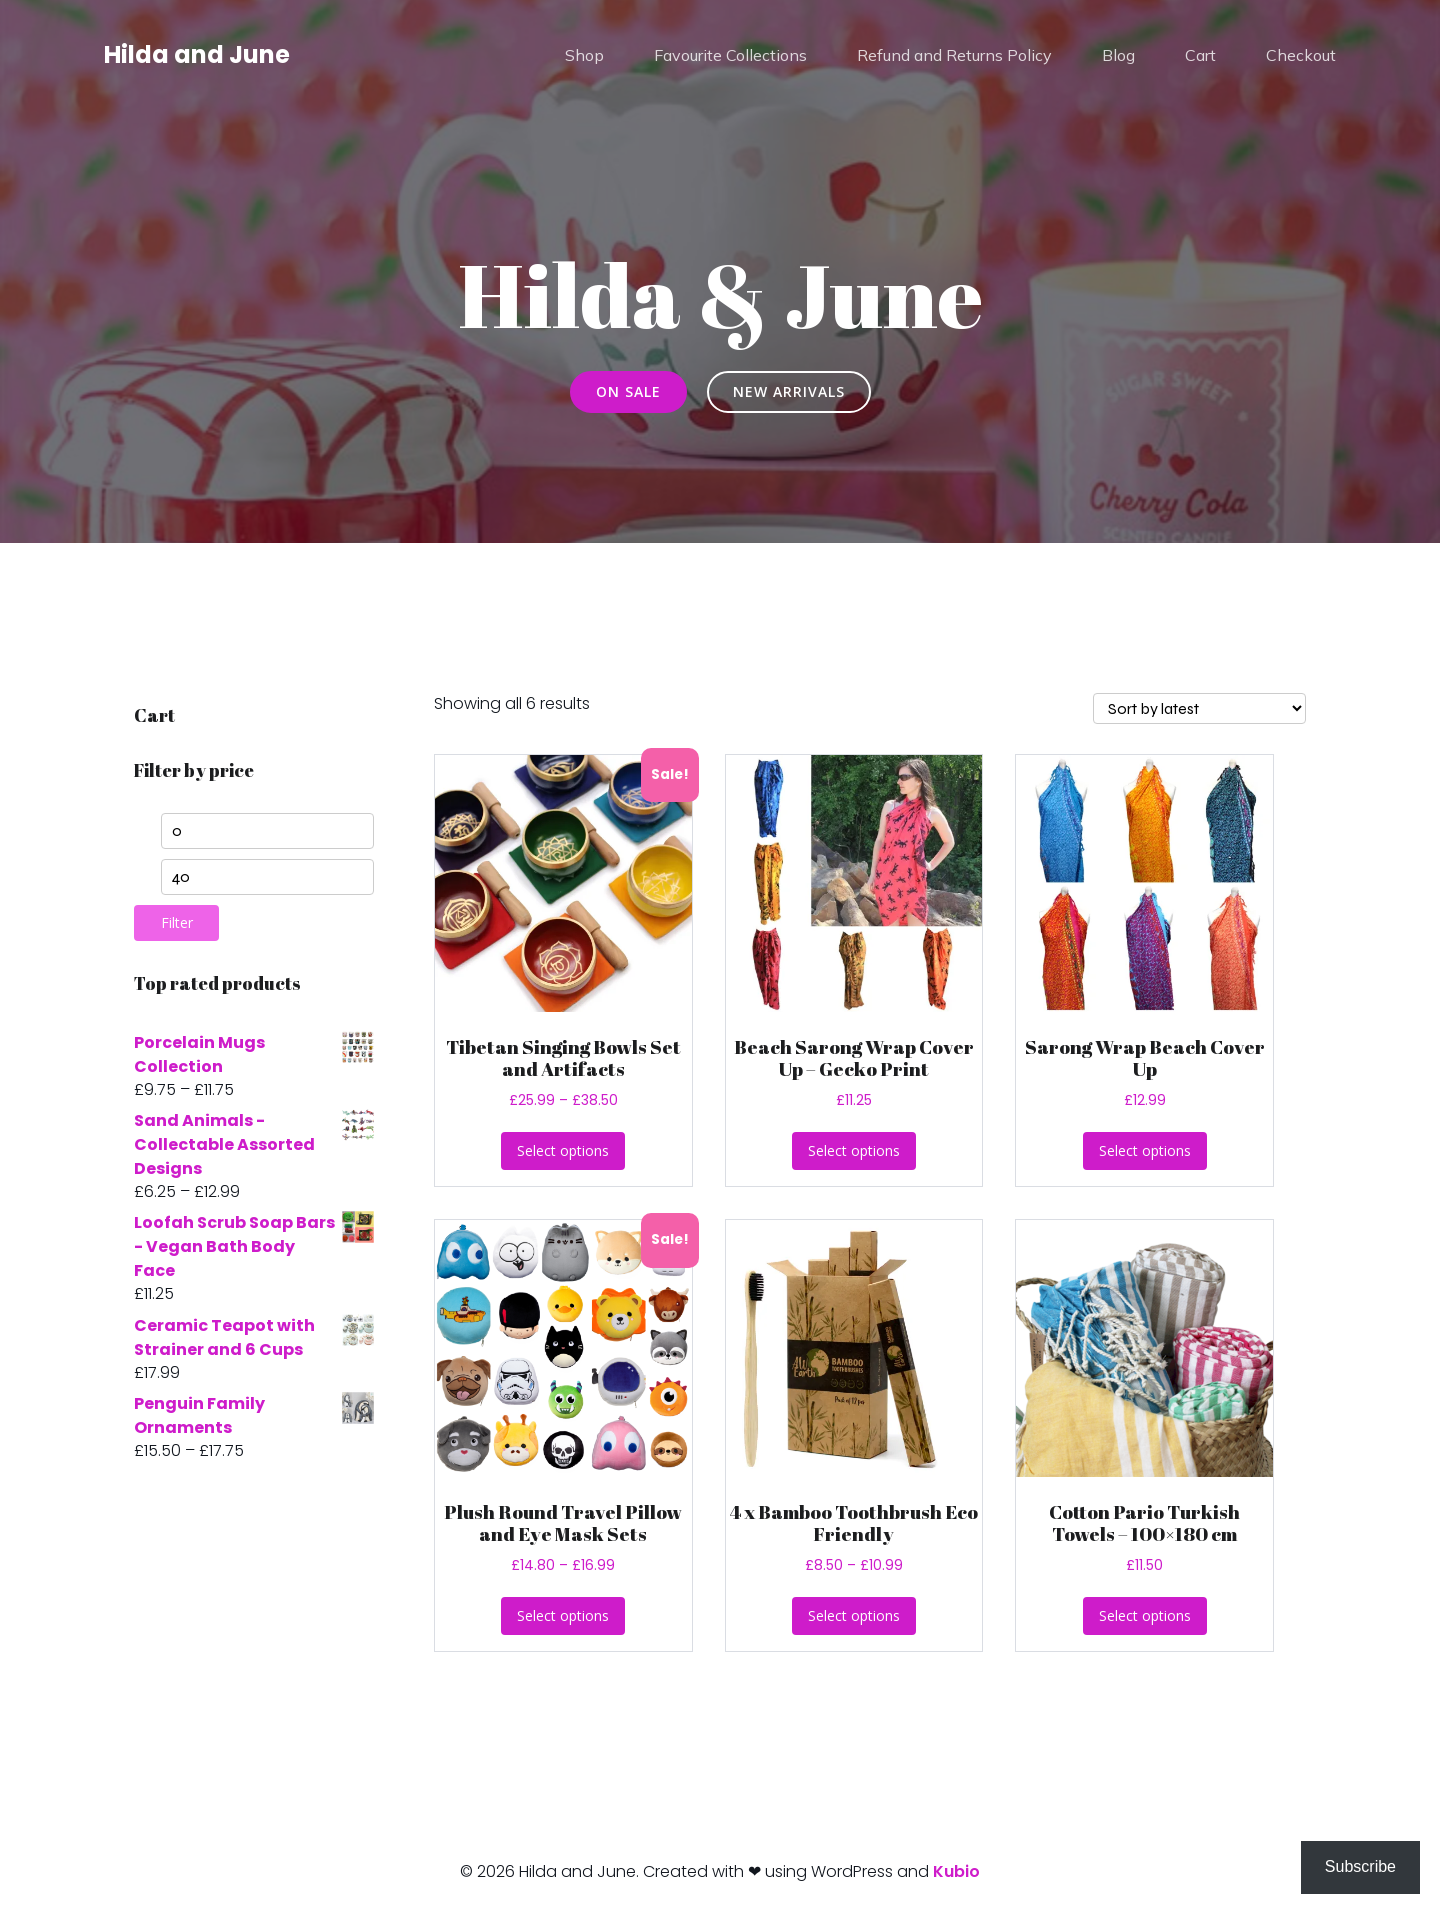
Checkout (1301, 55)
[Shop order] (1199, 708)
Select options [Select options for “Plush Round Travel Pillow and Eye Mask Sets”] (563, 1615)
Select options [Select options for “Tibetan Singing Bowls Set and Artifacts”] (563, 1150)
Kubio (956, 1871)
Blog (1118, 55)
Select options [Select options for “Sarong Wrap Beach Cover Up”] (1145, 1150)
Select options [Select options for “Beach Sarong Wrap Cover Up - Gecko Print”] (854, 1150)
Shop (584, 55)
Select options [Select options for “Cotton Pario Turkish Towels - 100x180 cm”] (1145, 1615)
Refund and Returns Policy (954, 55)
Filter (177, 922)
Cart (1200, 55)
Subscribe (1360, 1866)
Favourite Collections (730, 55)
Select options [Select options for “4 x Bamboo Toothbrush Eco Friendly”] (854, 1615)
